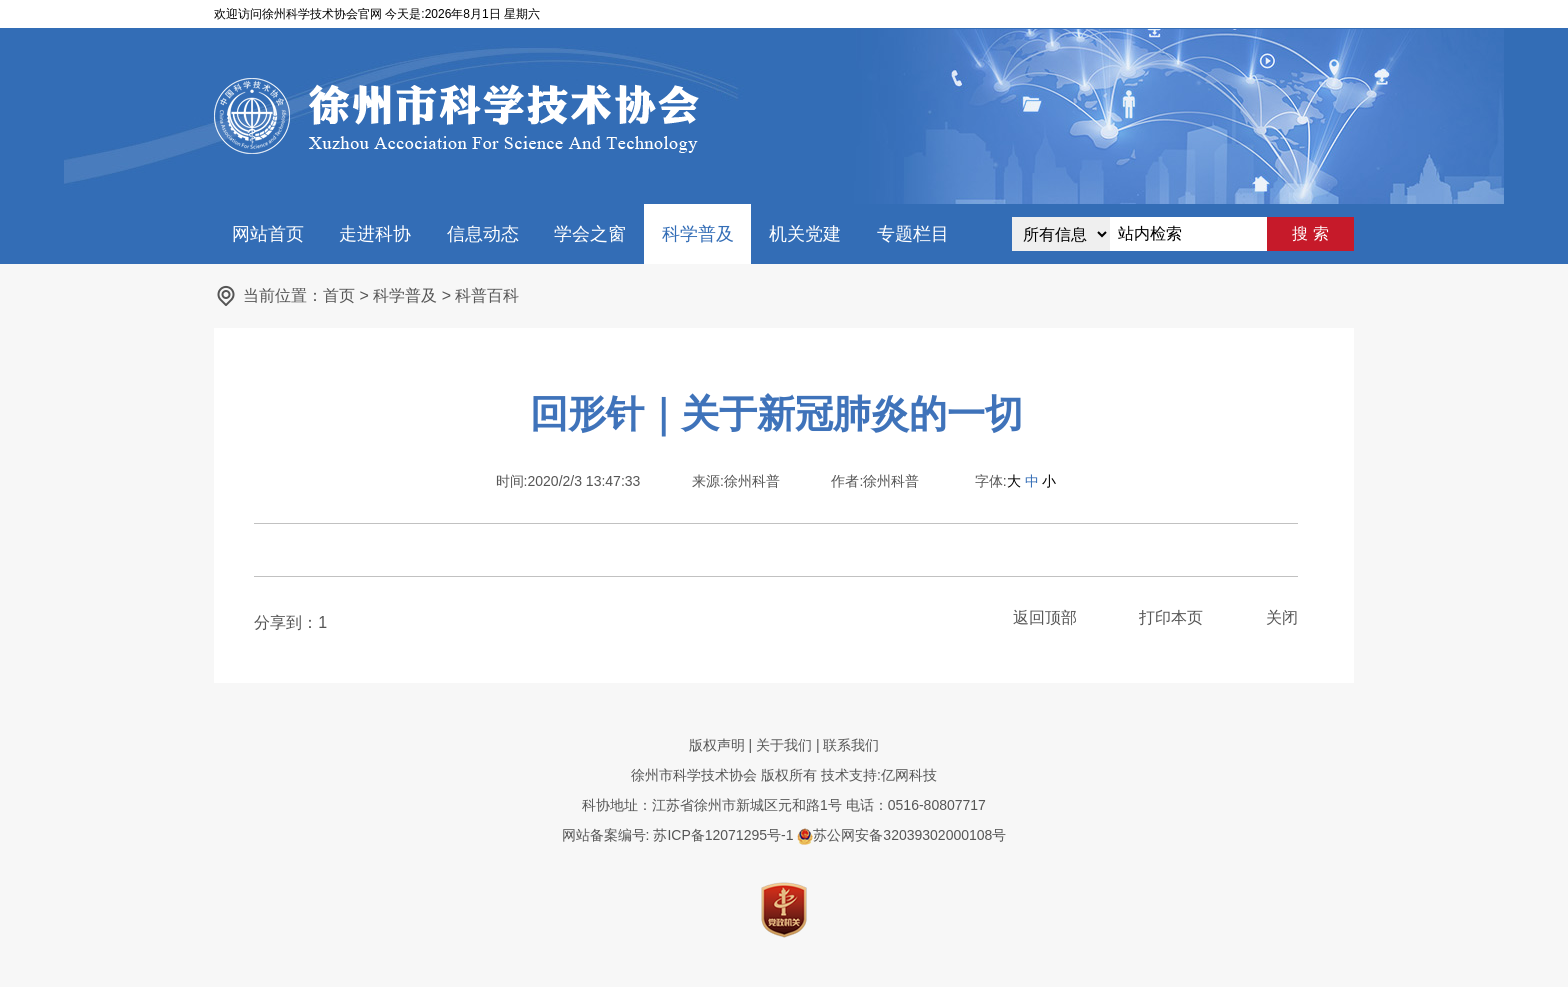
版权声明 (717, 745)
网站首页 (268, 234)
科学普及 (698, 234)
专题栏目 (913, 234)
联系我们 (851, 745)
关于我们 (784, 745)
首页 (339, 295)
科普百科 (487, 295)
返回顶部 (1045, 617)
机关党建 (805, 234)
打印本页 (1171, 617)
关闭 (1282, 617)
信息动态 (483, 234)
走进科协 (375, 234)
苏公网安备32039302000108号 (901, 835)
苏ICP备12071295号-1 (723, 835)
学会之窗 (590, 234)
